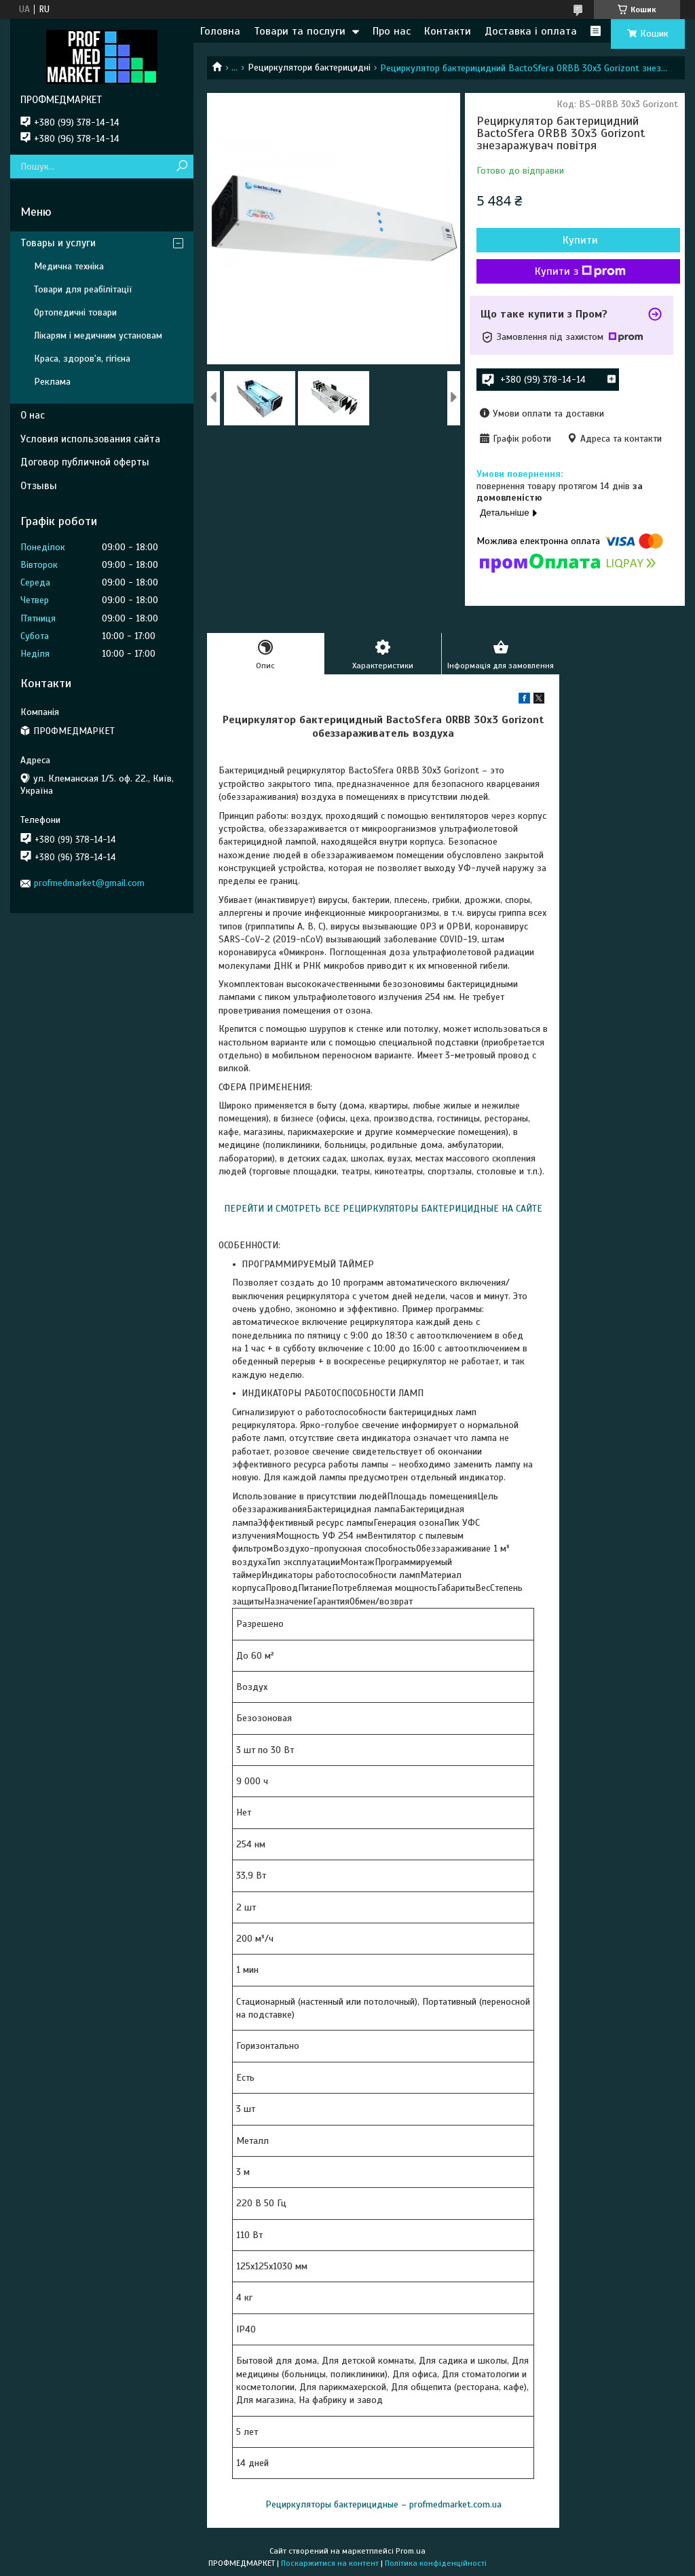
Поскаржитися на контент (330, 2563)
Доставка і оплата (531, 31)
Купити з (580, 271)
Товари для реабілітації (83, 289)
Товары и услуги (58, 243)
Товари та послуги (299, 31)
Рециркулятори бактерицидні (309, 67)
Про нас (392, 31)
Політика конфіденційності (436, 2563)
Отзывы (38, 486)
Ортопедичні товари (75, 312)
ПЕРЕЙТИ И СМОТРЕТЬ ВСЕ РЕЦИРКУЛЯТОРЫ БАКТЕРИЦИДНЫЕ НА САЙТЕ (383, 1208)
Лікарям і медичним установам (98, 335)
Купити (580, 240)
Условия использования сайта (90, 439)
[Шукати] (181, 166)
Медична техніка (69, 266)
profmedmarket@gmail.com (89, 883)
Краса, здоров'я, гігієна (82, 358)
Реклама (52, 381)
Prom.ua (411, 2551)
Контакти (447, 31)
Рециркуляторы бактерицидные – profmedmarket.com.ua (383, 2504)
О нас (32, 415)
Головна (220, 31)
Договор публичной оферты (84, 462)
